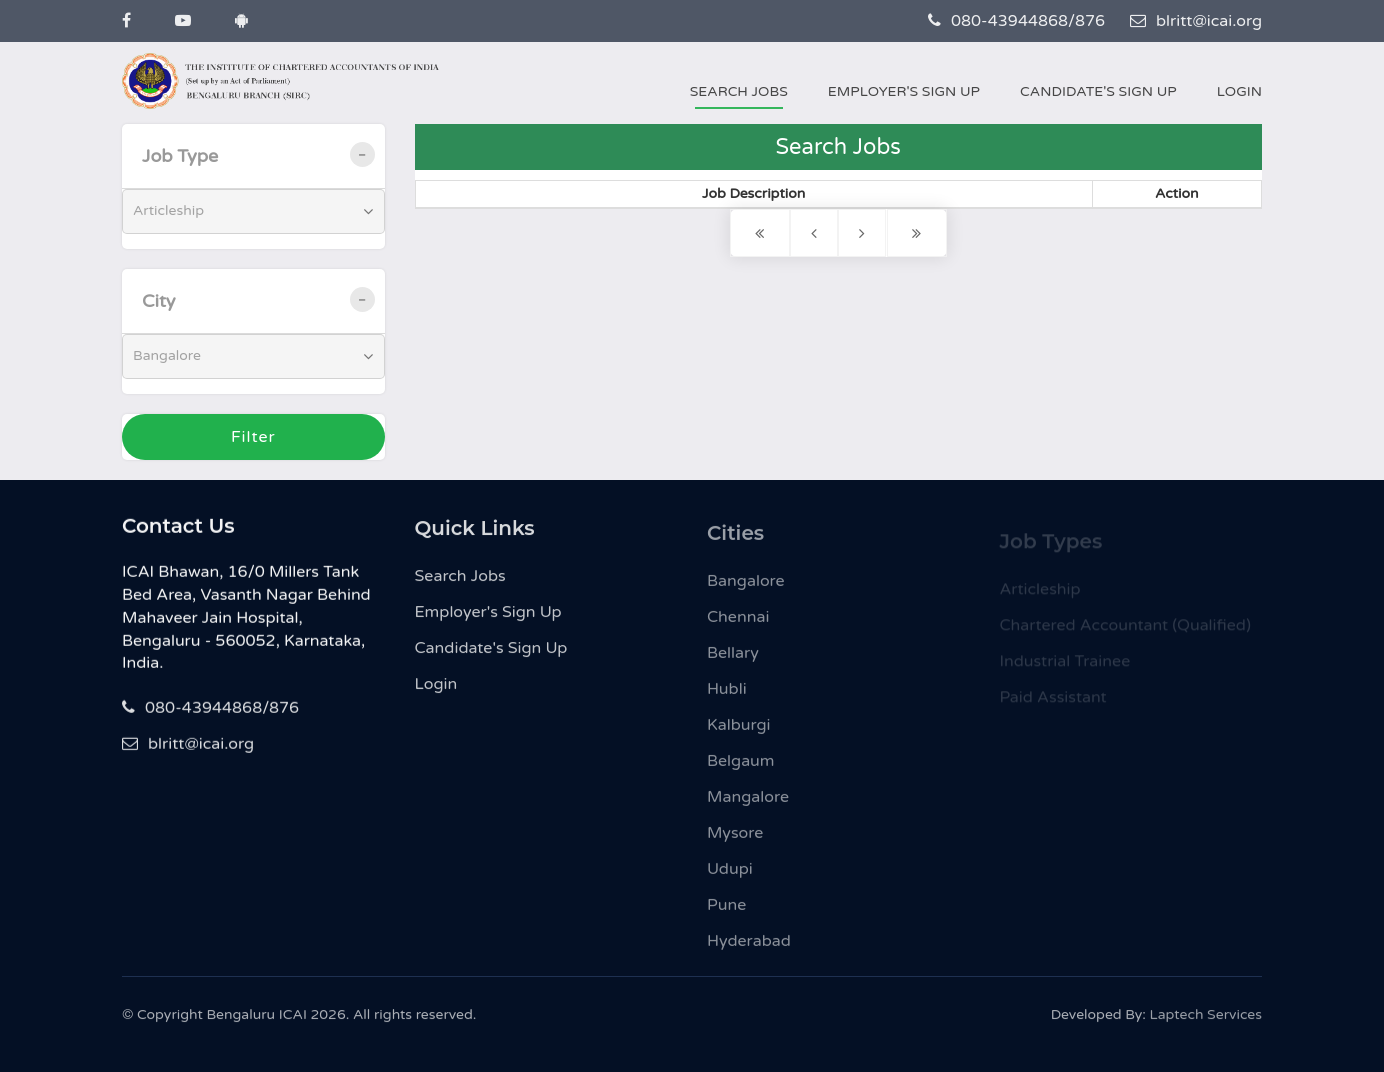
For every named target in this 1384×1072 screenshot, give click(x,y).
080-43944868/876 (1016, 21)
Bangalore (746, 588)
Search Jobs (739, 91)
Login (1239, 91)
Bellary (733, 660)
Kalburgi (739, 732)
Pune (726, 912)
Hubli (727, 696)
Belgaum (741, 768)
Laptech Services (1206, 1019)
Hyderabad (749, 948)
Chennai (738, 624)
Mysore (735, 840)
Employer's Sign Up (904, 91)
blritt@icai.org (1196, 21)
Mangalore (748, 804)
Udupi (730, 876)
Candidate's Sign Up (1098, 91)
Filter (253, 437)
